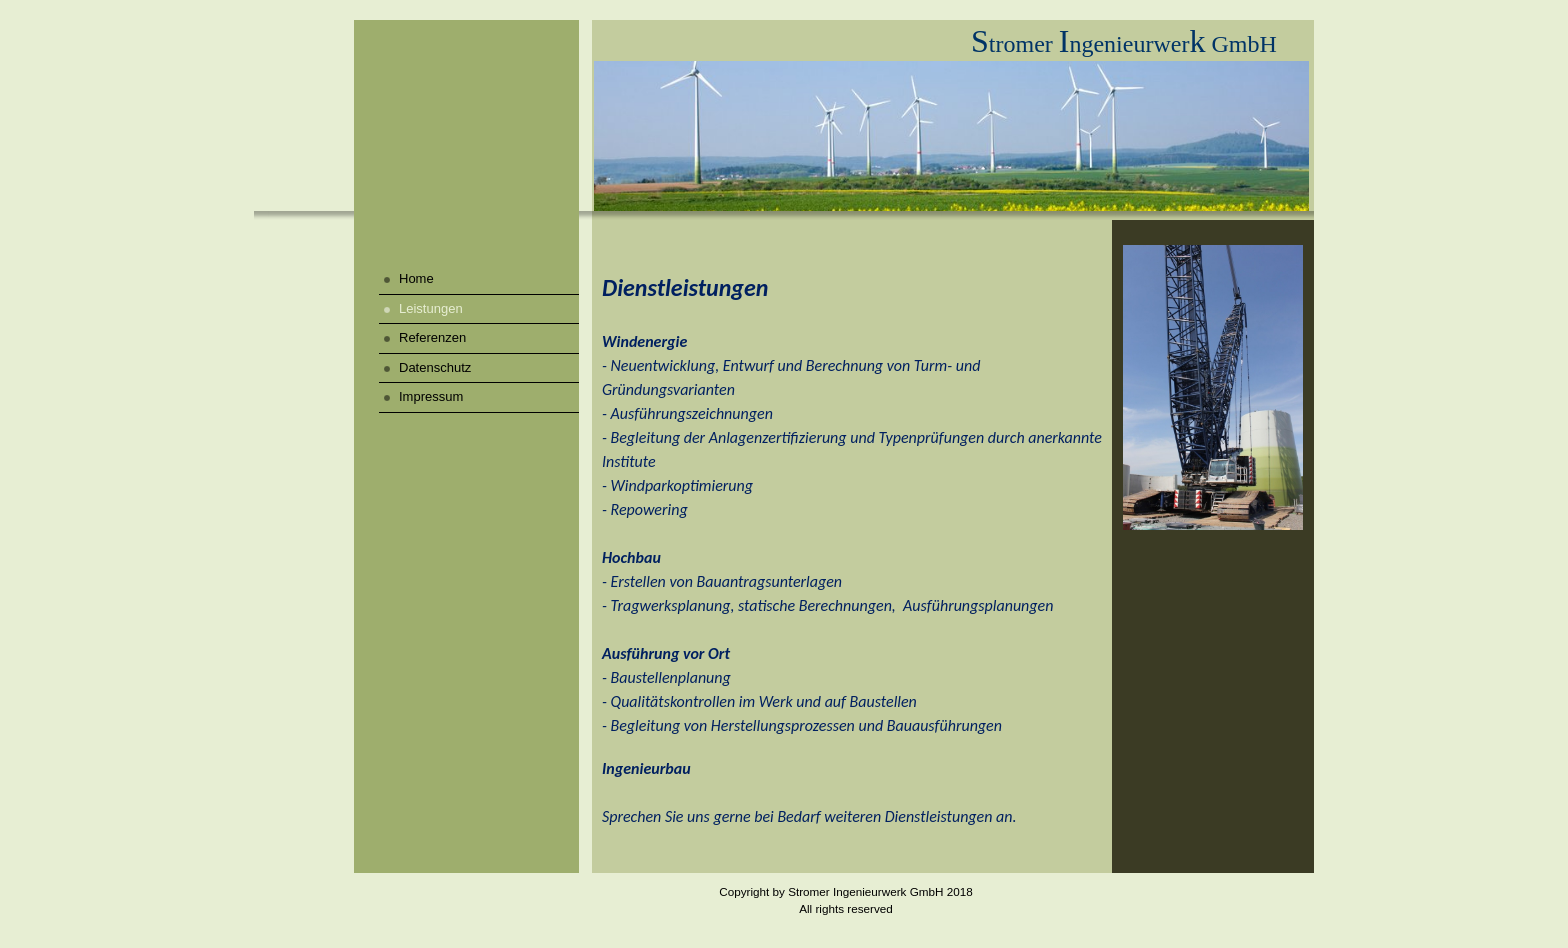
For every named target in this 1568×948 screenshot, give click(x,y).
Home (416, 278)
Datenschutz (435, 367)
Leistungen (431, 308)
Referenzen (432, 337)
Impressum (431, 396)
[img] (466, 120)
